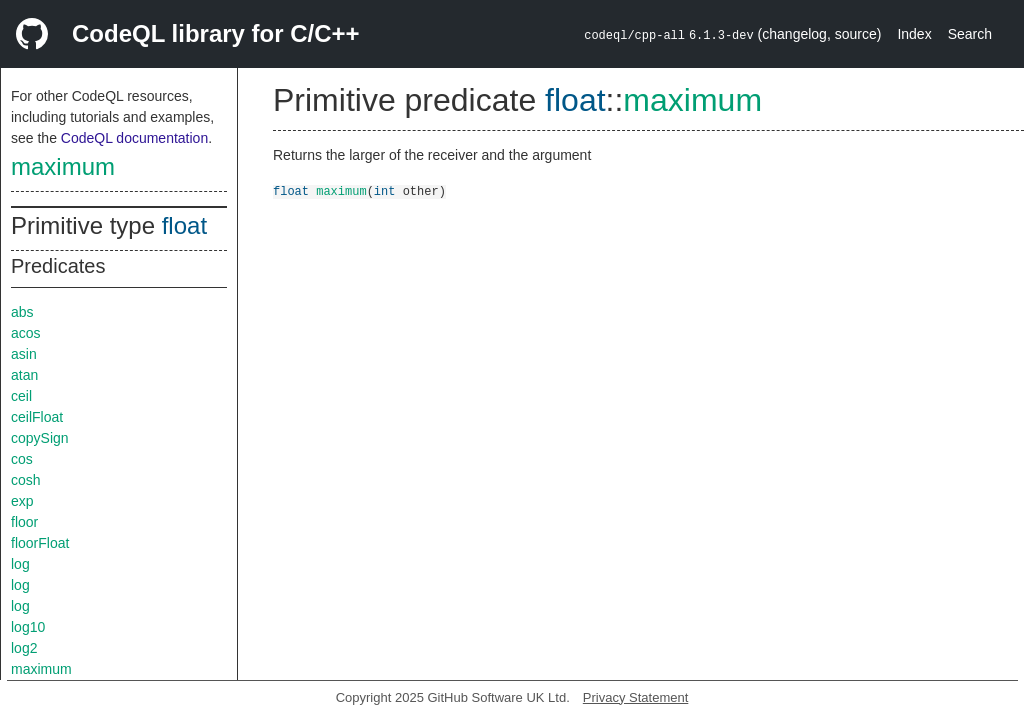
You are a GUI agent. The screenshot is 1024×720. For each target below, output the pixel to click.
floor (24, 522)
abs (22, 312)
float (184, 225)
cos (22, 459)
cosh (26, 480)
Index (914, 34)
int (385, 190)
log (20, 564)
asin (24, 354)
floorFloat (40, 543)
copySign (40, 438)
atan (24, 375)
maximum (63, 166)
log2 (24, 648)
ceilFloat (37, 417)
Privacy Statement (636, 697)
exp (22, 501)
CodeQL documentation (134, 138)
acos (26, 333)
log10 (28, 627)
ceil (21, 396)
